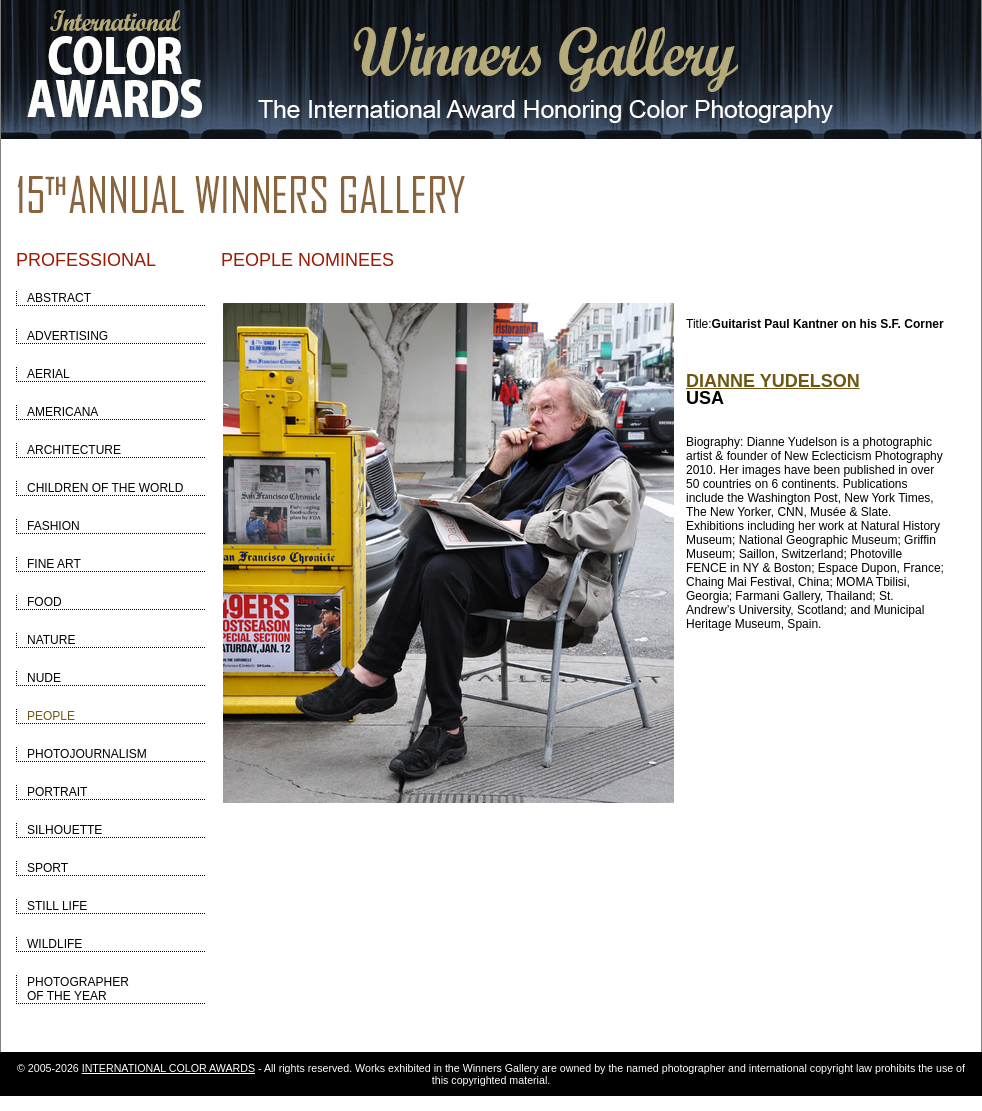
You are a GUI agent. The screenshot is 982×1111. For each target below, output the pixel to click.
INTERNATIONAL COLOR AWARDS (168, 1068)
